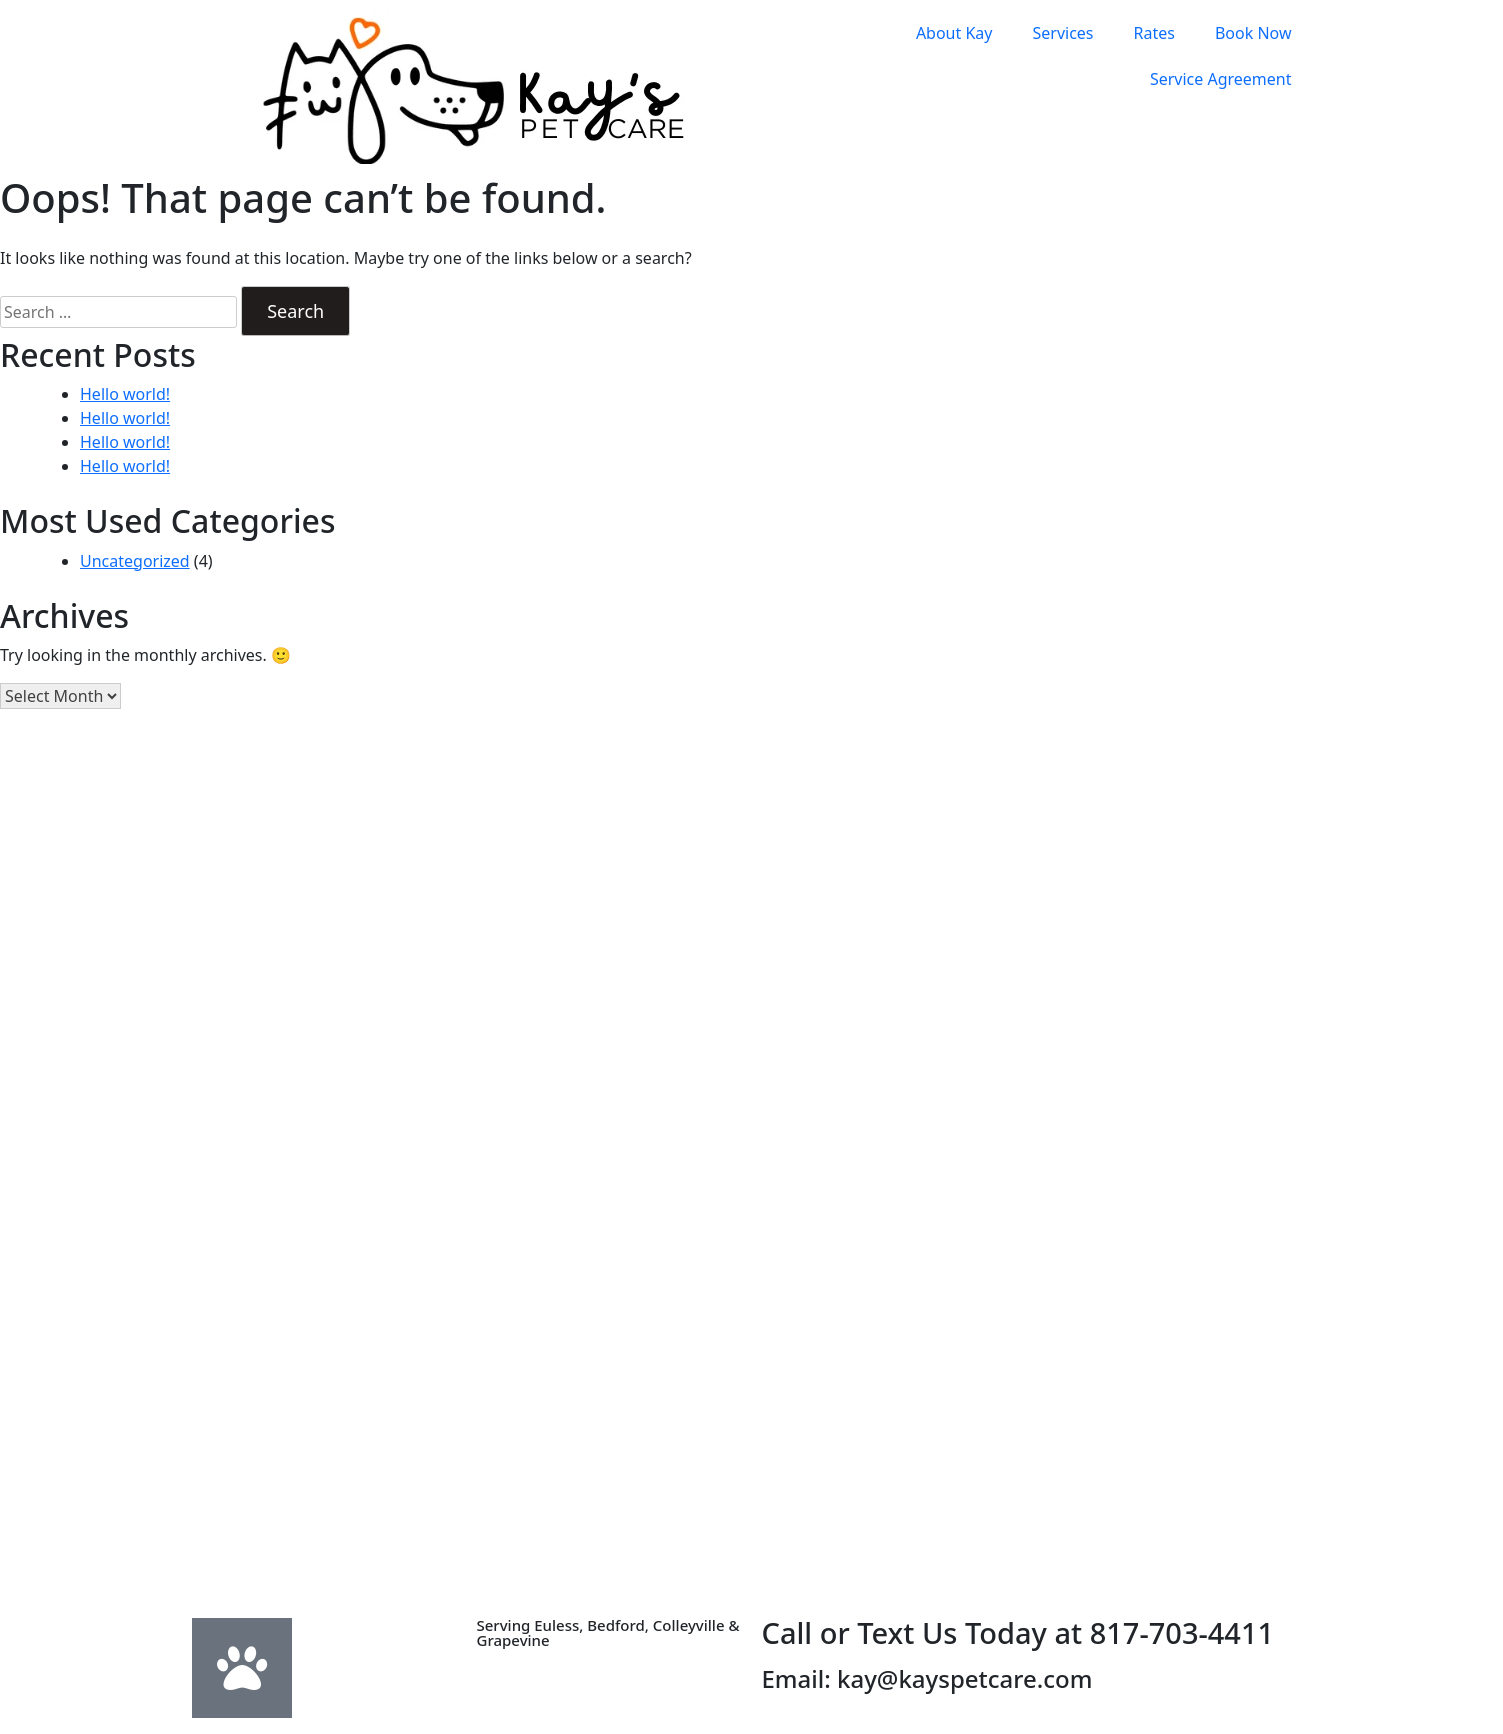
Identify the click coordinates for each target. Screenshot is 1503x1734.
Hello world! (125, 394)
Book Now (1253, 33)
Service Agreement (1221, 79)
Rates (1154, 33)
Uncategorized (135, 561)
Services (1062, 33)
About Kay (954, 33)
